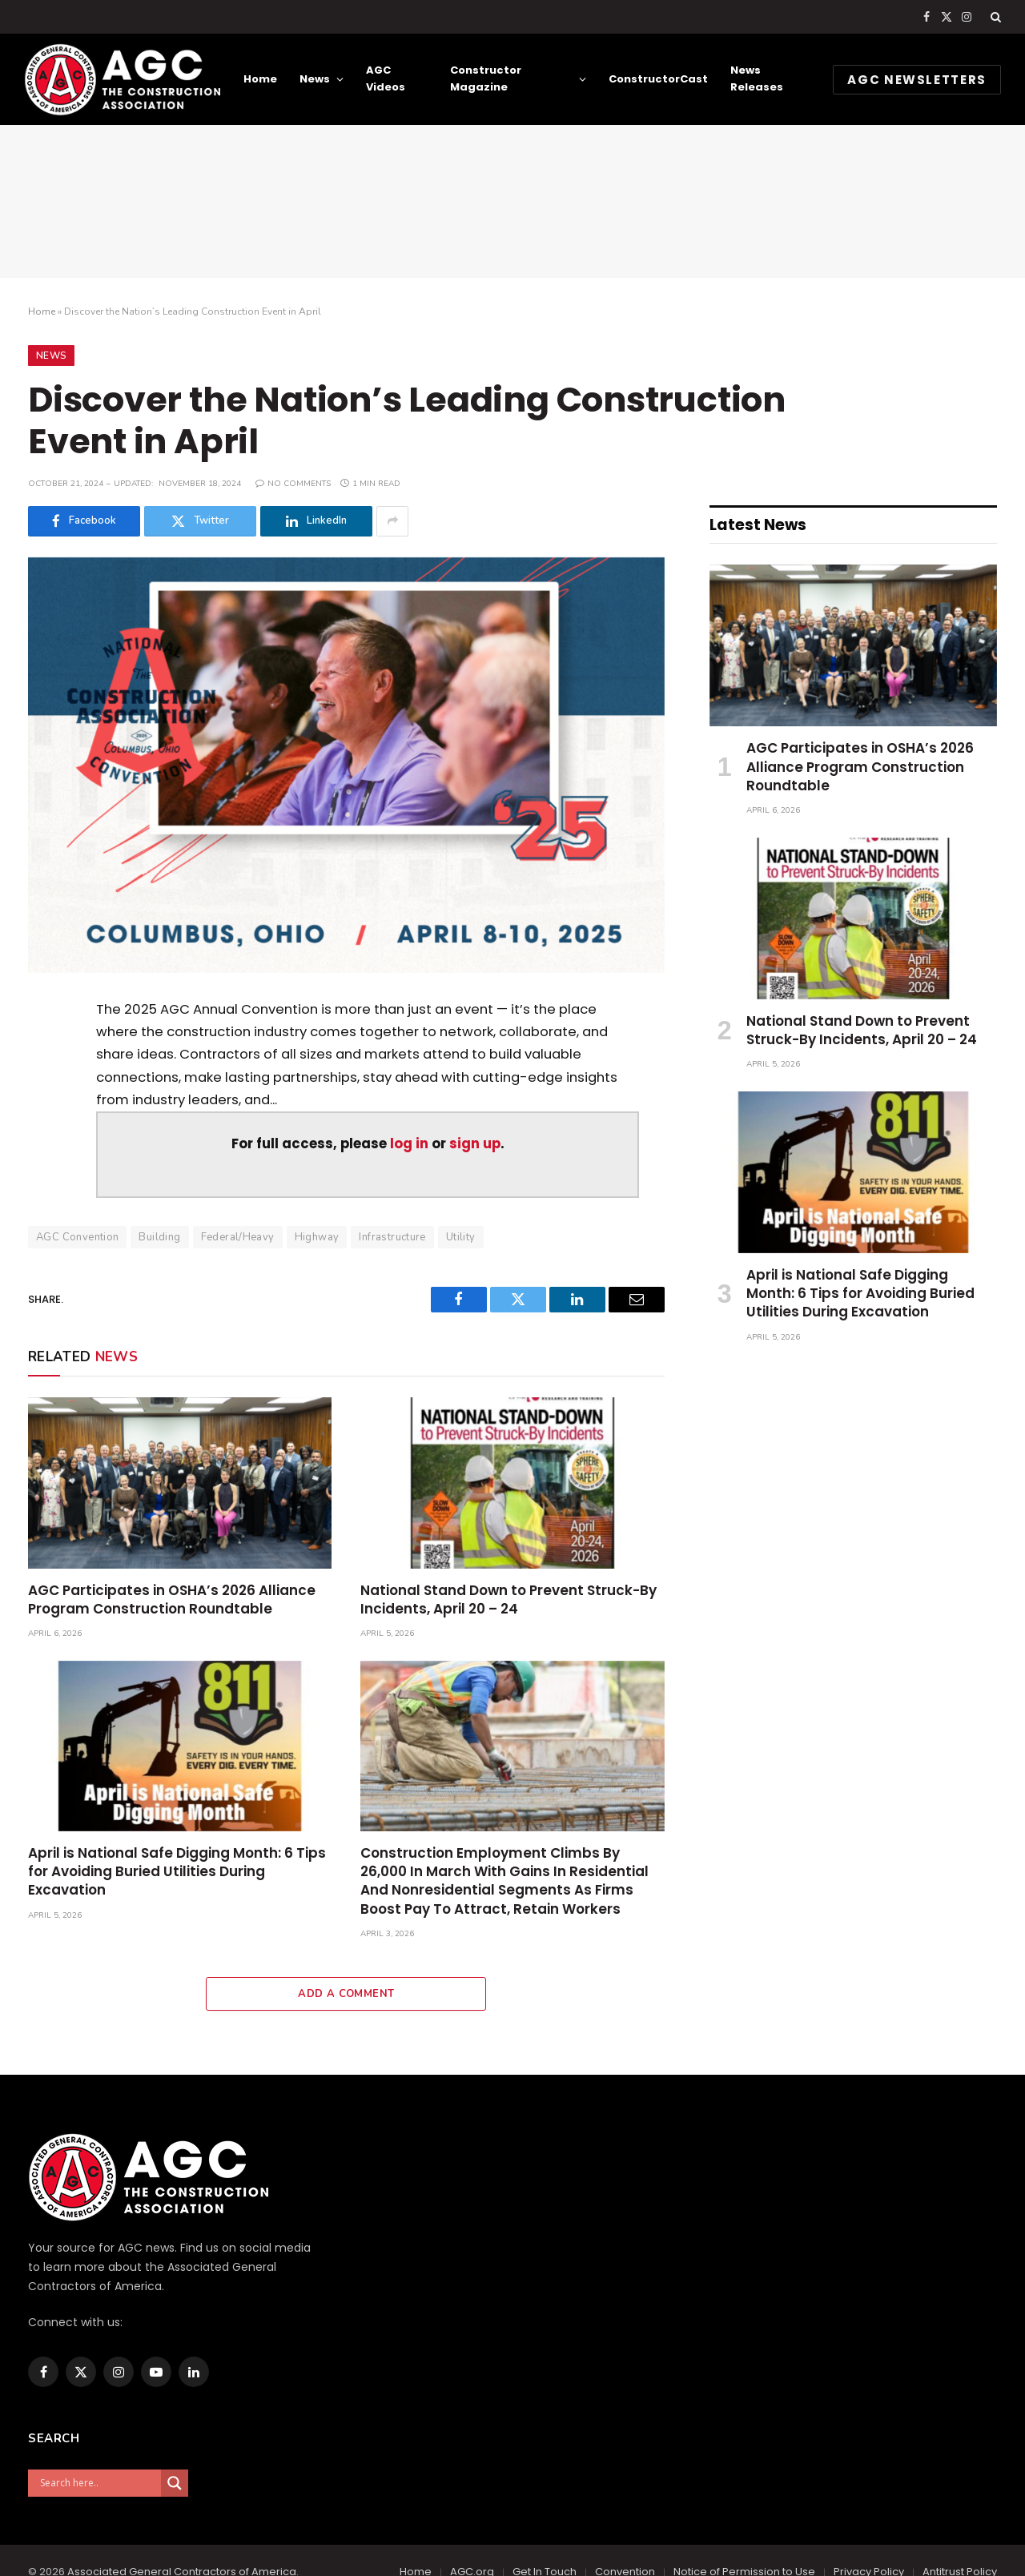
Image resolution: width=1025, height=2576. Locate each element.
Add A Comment (346, 1994)
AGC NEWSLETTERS (917, 79)
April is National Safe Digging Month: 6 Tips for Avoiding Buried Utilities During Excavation (177, 1871)
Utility (461, 1237)
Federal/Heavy (238, 1237)
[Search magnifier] (174, 2483)
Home (260, 78)
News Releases (756, 78)
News (314, 78)
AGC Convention (77, 1237)
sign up (474, 1144)
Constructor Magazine (485, 78)
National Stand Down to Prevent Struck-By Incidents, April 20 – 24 (508, 1599)
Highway (317, 1237)
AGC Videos (385, 78)
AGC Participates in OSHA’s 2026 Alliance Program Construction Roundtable (172, 1599)
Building (159, 1237)
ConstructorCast (658, 78)
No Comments (293, 483)
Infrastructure (392, 1237)
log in (409, 1144)
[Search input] (98, 2483)
